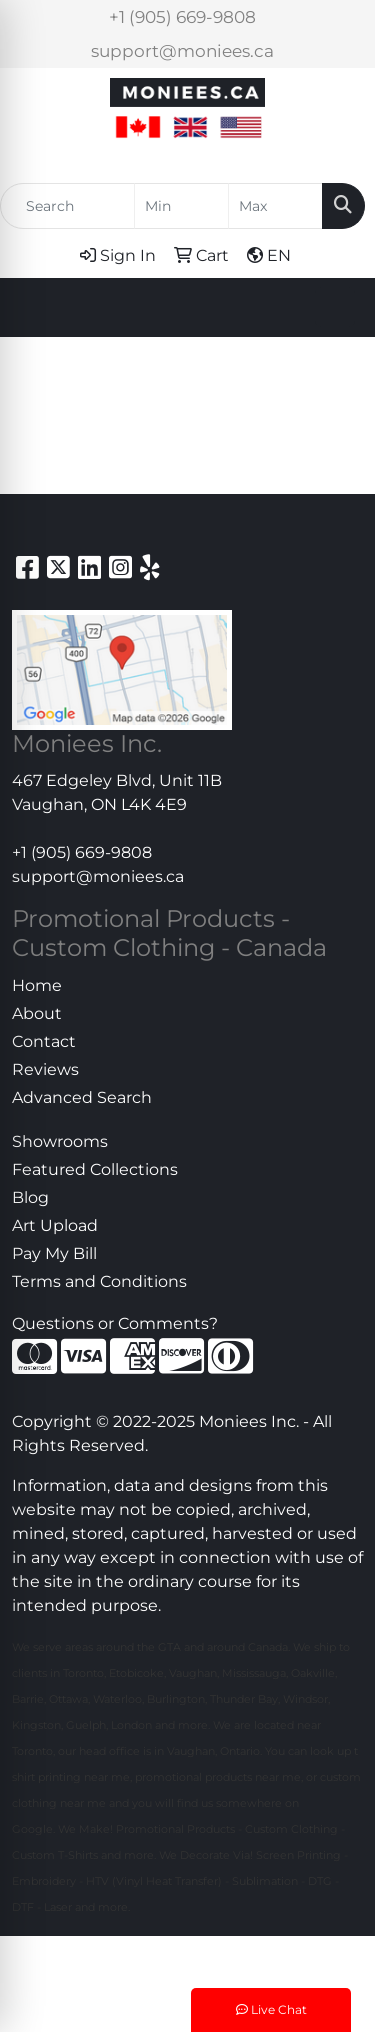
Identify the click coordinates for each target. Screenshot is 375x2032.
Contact (44, 1041)
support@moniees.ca (182, 51)
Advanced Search (82, 1097)
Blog (30, 1197)
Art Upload (55, 1225)
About (37, 1013)
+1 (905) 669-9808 (182, 17)
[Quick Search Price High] (275, 206)
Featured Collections (95, 1169)
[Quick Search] (67, 206)
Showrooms (60, 1141)
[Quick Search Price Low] (181, 206)
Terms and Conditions (99, 1281)
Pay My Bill (54, 1253)
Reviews (45, 1069)
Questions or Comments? (115, 1323)
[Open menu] (335, 307)
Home (37, 985)
